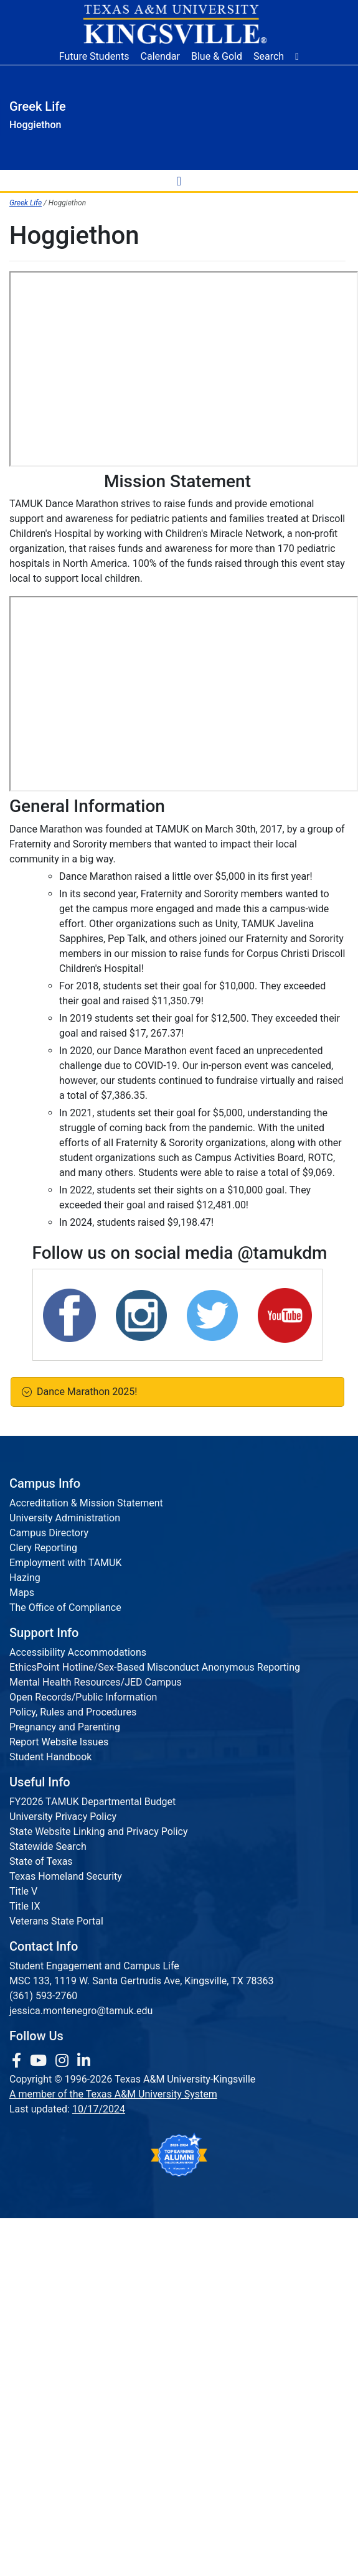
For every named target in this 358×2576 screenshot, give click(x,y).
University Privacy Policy (62, 1816)
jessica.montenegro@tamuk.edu (81, 2011)
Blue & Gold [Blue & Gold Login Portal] (216, 56)
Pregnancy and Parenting (64, 1727)
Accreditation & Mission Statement (86, 1503)
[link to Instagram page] (64, 2061)
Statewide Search (48, 1846)
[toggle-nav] (179, 180)
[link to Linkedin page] (84, 2061)
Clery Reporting (43, 1548)
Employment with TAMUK (65, 1563)
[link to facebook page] (18, 2061)
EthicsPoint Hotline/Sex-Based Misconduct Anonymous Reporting (154, 1667)
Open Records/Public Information (83, 1697)
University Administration (64, 1518)
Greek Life (25, 202)
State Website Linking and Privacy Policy (98, 1831)
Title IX (24, 1906)
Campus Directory (48, 1533)
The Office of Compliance (65, 1607)
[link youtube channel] (40, 2061)
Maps (21, 1592)
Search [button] (268, 56)
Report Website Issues (58, 1742)
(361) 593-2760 (43, 1996)
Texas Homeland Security (65, 1876)
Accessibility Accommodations (77, 1652)
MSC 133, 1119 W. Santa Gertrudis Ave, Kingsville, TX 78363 (141, 1981)
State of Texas (41, 1861)
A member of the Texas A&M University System (113, 2094)
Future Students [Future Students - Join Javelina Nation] (94, 56)
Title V (23, 1891)
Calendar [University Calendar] (160, 56)
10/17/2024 (98, 2109)
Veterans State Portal (56, 1921)
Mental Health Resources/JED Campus (95, 1682)
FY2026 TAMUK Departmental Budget (92, 1802)
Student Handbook (50, 1757)
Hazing (24, 1578)
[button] (297, 57)
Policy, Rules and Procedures (72, 1712)
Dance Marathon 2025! (84, 1392)
